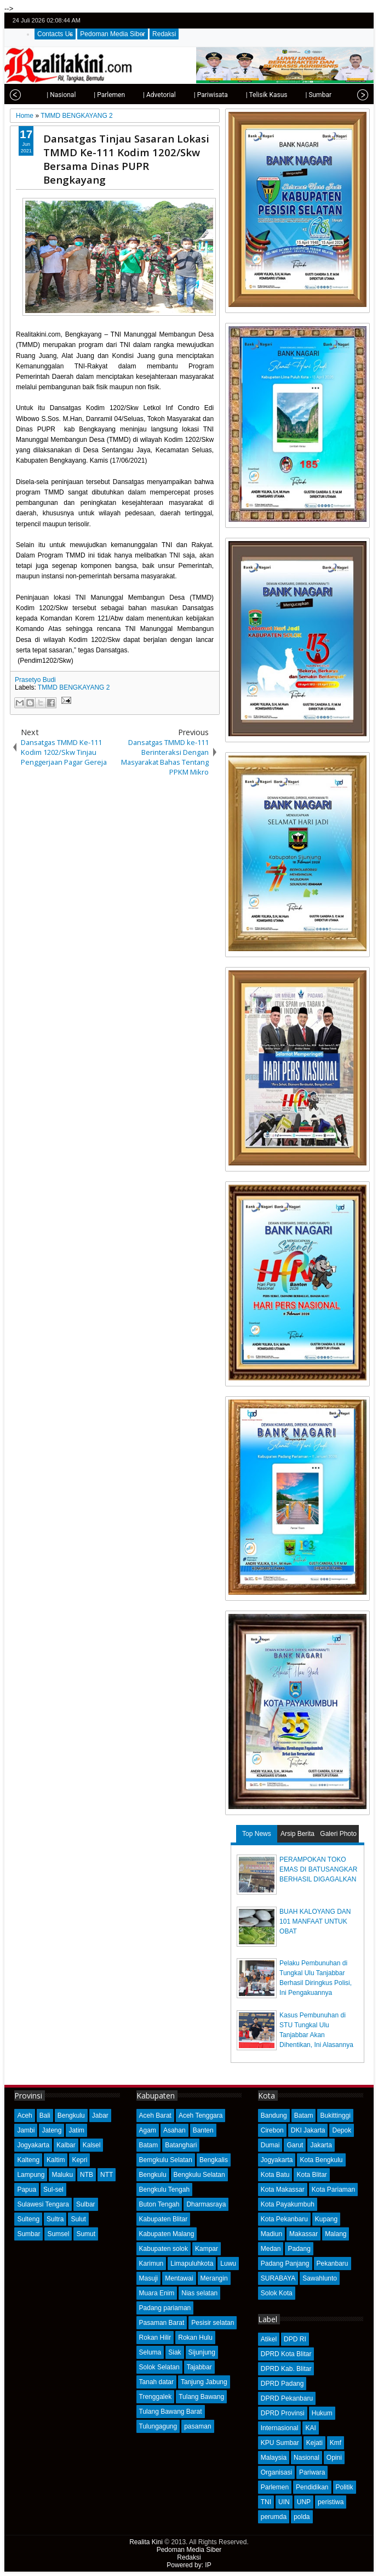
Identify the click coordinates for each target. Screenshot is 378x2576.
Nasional (306, 2457)
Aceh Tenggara (201, 2115)
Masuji (148, 2278)
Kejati (314, 2443)
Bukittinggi (335, 2115)
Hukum (322, 2413)
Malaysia (274, 2457)
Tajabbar (199, 2367)
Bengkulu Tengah (164, 2189)
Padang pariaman (165, 2308)
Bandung (274, 2115)
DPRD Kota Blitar (286, 2354)
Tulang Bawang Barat (170, 2411)
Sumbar (28, 2234)
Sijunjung (201, 2352)
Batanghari (181, 2145)
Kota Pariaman (333, 2189)
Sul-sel (53, 2189)
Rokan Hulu (195, 2337)
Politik (344, 2487)
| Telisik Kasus (242, 95)
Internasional (280, 2428)
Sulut (78, 2219)
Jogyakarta (33, 2145)
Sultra (55, 2219)
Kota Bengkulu (321, 2160)
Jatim (76, 2130)
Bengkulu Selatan (199, 2175)
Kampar (206, 2249)
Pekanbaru (332, 2263)
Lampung (30, 2175)
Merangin (214, 2278)
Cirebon (272, 2130)
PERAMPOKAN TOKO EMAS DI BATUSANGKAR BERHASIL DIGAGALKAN (318, 1869)
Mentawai (179, 2278)
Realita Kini (146, 2542)
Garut (295, 2145)
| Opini (334, 95)
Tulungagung (158, 2426)
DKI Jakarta (308, 2130)
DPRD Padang (282, 2383)
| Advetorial (134, 95)
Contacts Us (55, 34)
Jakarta (320, 2145)
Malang (335, 2234)
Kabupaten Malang (166, 2234)
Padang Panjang (285, 2263)
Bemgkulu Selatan (165, 2160)
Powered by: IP (189, 2565)
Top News (256, 1834)
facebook (334, 21)
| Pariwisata (186, 95)
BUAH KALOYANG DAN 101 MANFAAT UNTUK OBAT (315, 1921)
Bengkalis (213, 2160)
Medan (271, 2249)
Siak (174, 2352)
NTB (86, 2175)
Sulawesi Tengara (43, 2204)
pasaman (197, 2426)
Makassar (303, 2234)
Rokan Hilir (155, 2337)
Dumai (270, 2145)
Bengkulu (71, 2115)
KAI (310, 2428)
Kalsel (92, 2145)
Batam (148, 2145)
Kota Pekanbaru (284, 2219)
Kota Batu (275, 2175)
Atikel (269, 2339)
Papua (26, 2189)
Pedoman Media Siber (112, 34)
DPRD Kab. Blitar (286, 2369)
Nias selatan (199, 2293)
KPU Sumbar (280, 2443)
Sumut (85, 2234)
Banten (203, 2130)
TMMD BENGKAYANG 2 (74, 687)
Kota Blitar (311, 2175)
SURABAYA (278, 2278)
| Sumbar (293, 95)
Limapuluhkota (191, 2263)
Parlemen (275, 2487)
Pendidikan (312, 2487)
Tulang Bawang (201, 2397)
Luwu (228, 2263)
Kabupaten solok (163, 2249)
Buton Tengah (159, 2204)
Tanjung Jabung (204, 2382)
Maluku (62, 2175)
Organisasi (276, 2472)
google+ (348, 21)
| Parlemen (84, 95)
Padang (299, 2249)
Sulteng (28, 2219)
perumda (274, 2517)
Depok (341, 2130)
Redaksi (164, 34)
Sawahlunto (319, 2278)
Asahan (174, 2130)
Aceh (24, 2115)
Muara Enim (157, 2293)
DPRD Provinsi (283, 2413)
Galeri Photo (338, 1834)
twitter (320, 21)
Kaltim (56, 2160)
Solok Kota (277, 2293)
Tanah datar (156, 2382)
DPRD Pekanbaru (287, 2398)
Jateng (51, 2130)
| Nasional (36, 95)
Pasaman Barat (162, 2323)
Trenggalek (155, 2397)
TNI (266, 2502)
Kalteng (28, 2160)
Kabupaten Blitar (163, 2219)
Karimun (151, 2263)
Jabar (100, 2115)
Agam (147, 2130)
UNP (304, 2502)
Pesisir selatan (212, 2323)
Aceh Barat (155, 2115)
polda (302, 2517)
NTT (106, 2175)
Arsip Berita (297, 1834)
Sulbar (85, 2204)
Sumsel (58, 2234)
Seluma (150, 2352)
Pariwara (312, 2472)
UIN (284, 2502)
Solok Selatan (159, 2367)
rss (363, 21)
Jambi (26, 2130)
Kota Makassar (283, 2189)
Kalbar (66, 2145)
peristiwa (330, 2502)
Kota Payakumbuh (287, 2204)
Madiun (271, 2234)
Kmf (335, 2443)
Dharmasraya (206, 2204)
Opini (334, 2457)
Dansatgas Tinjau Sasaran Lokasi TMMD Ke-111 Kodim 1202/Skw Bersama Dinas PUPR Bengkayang (126, 159)
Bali (44, 2115)
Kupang (326, 2219)
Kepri (79, 2160)
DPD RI (295, 2339)
